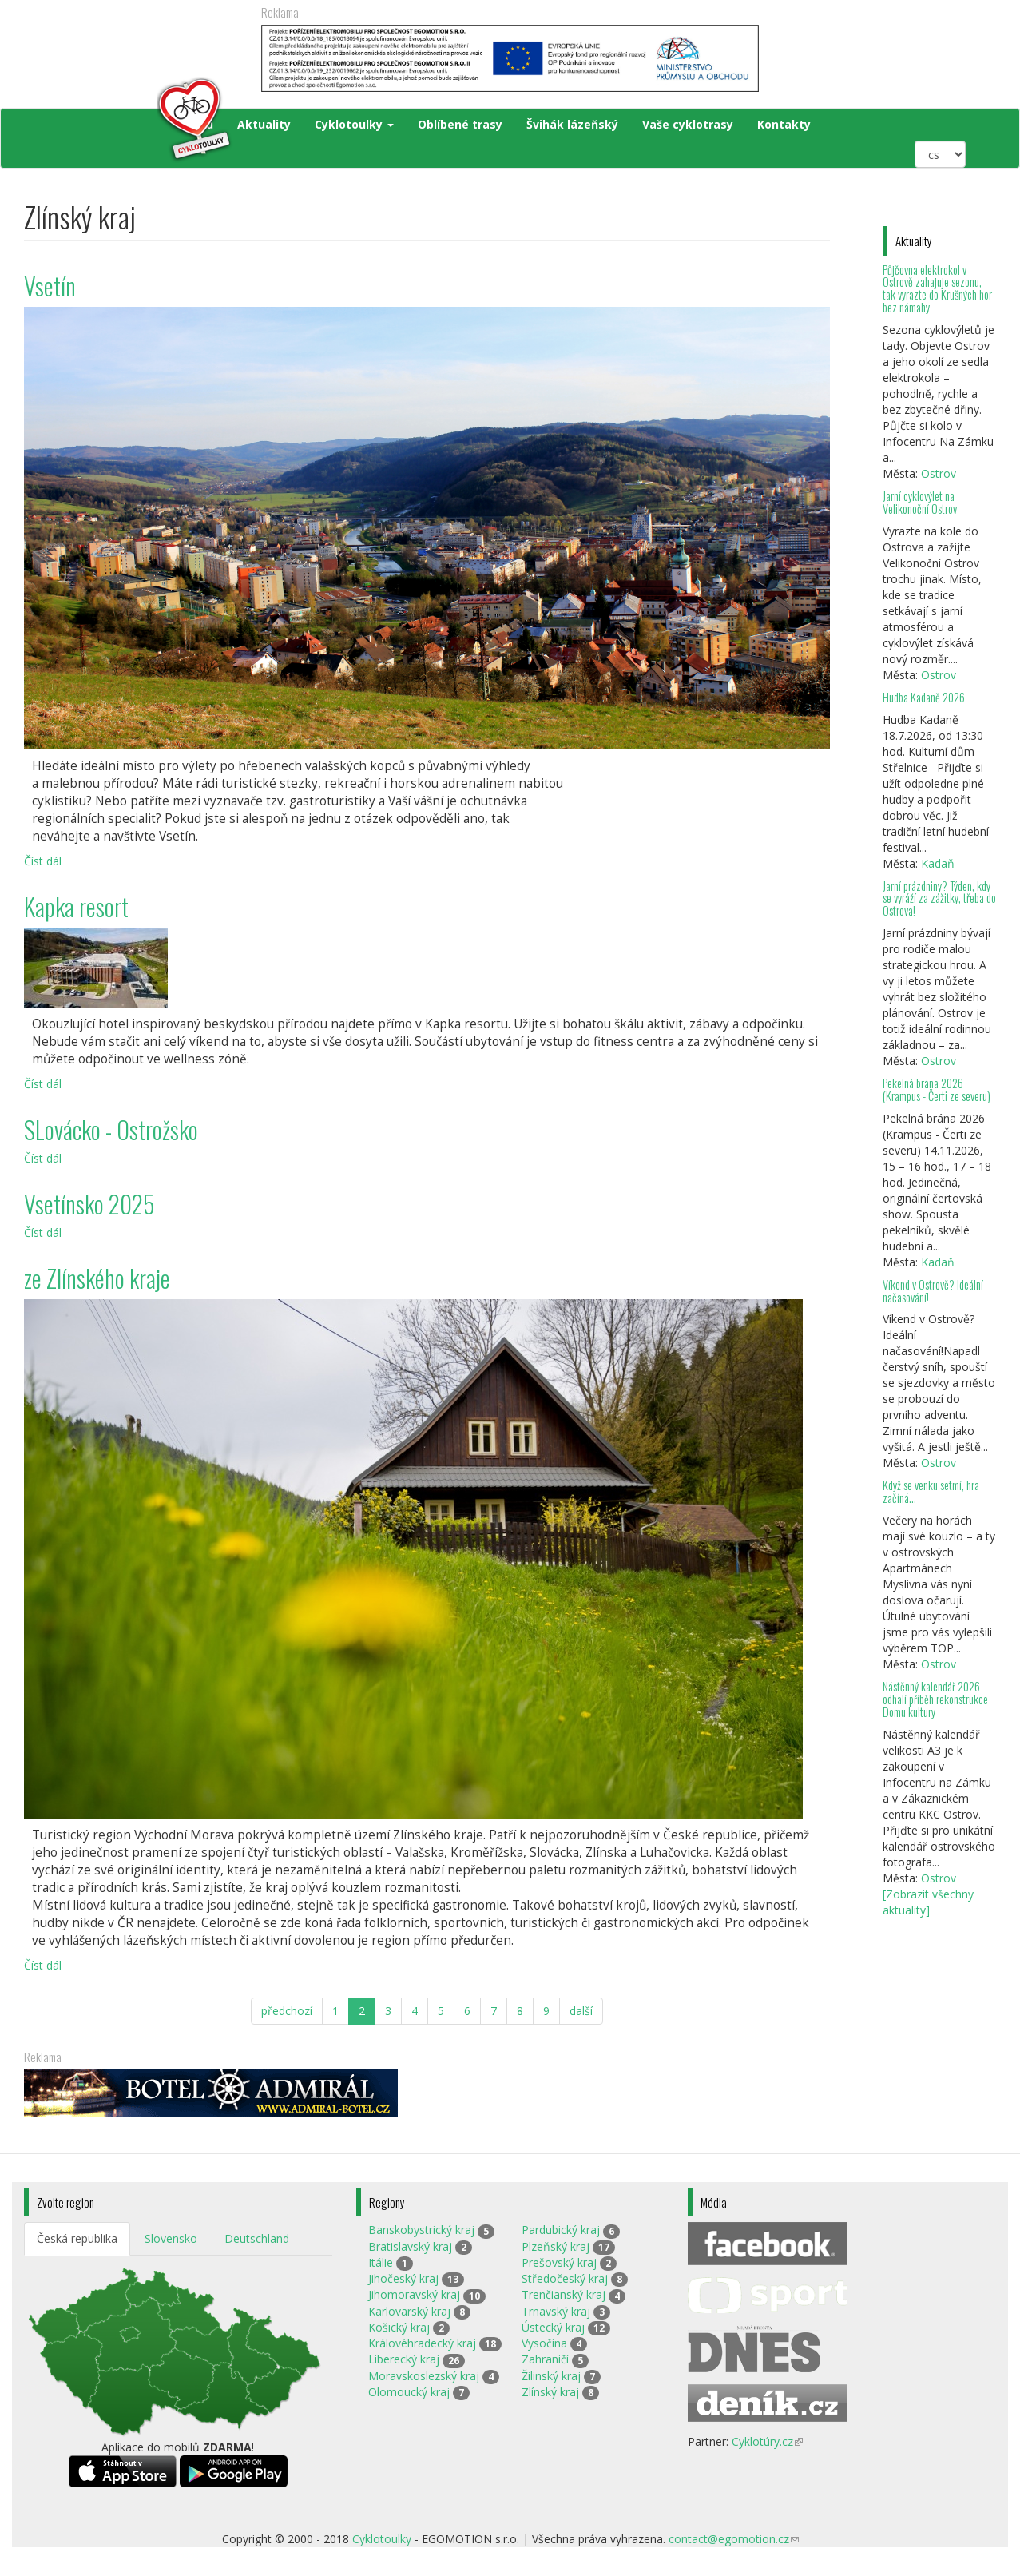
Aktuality (264, 124)
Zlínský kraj (550, 2391)
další (581, 2010)
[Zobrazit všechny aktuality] (928, 1902)
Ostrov (938, 473)
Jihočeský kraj (403, 2278)
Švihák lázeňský (572, 124)
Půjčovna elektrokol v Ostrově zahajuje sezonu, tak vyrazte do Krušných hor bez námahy (937, 288)
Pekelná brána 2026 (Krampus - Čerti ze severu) (936, 1089)
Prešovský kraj (559, 2262)
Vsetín (50, 286)
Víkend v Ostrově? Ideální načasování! (933, 1291)
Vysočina (544, 2343)
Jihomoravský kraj (414, 2294)
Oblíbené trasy (460, 124)
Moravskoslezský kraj (423, 2375)
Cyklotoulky (354, 124)
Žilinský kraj (551, 2375)
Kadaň (938, 863)
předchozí (286, 2010)
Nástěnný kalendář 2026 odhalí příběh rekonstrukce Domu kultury (935, 1699)
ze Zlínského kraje (97, 1278)
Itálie (380, 2262)
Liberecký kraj (403, 2359)
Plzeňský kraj (555, 2246)
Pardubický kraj (561, 2229)
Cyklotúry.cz (767, 2441)
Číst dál (43, 861)
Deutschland (256, 2238)
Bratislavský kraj (410, 2246)
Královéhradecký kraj (422, 2343)
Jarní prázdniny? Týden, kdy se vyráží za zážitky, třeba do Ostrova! (939, 898)
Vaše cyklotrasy (687, 124)
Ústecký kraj (553, 2327)
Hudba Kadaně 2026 (924, 697)
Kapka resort (76, 906)
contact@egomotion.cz (734, 2538)
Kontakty (784, 124)
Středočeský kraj (565, 2278)
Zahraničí (545, 2359)
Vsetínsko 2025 (89, 1204)
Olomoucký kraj (409, 2391)
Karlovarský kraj (409, 2311)
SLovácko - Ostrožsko (111, 1129)
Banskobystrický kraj (421, 2229)
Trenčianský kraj (563, 2294)
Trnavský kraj (556, 2311)
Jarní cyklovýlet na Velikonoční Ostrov (920, 502)
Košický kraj (399, 2327)
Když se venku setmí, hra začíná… (931, 1491)
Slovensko (171, 2238)
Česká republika (77, 2238)
